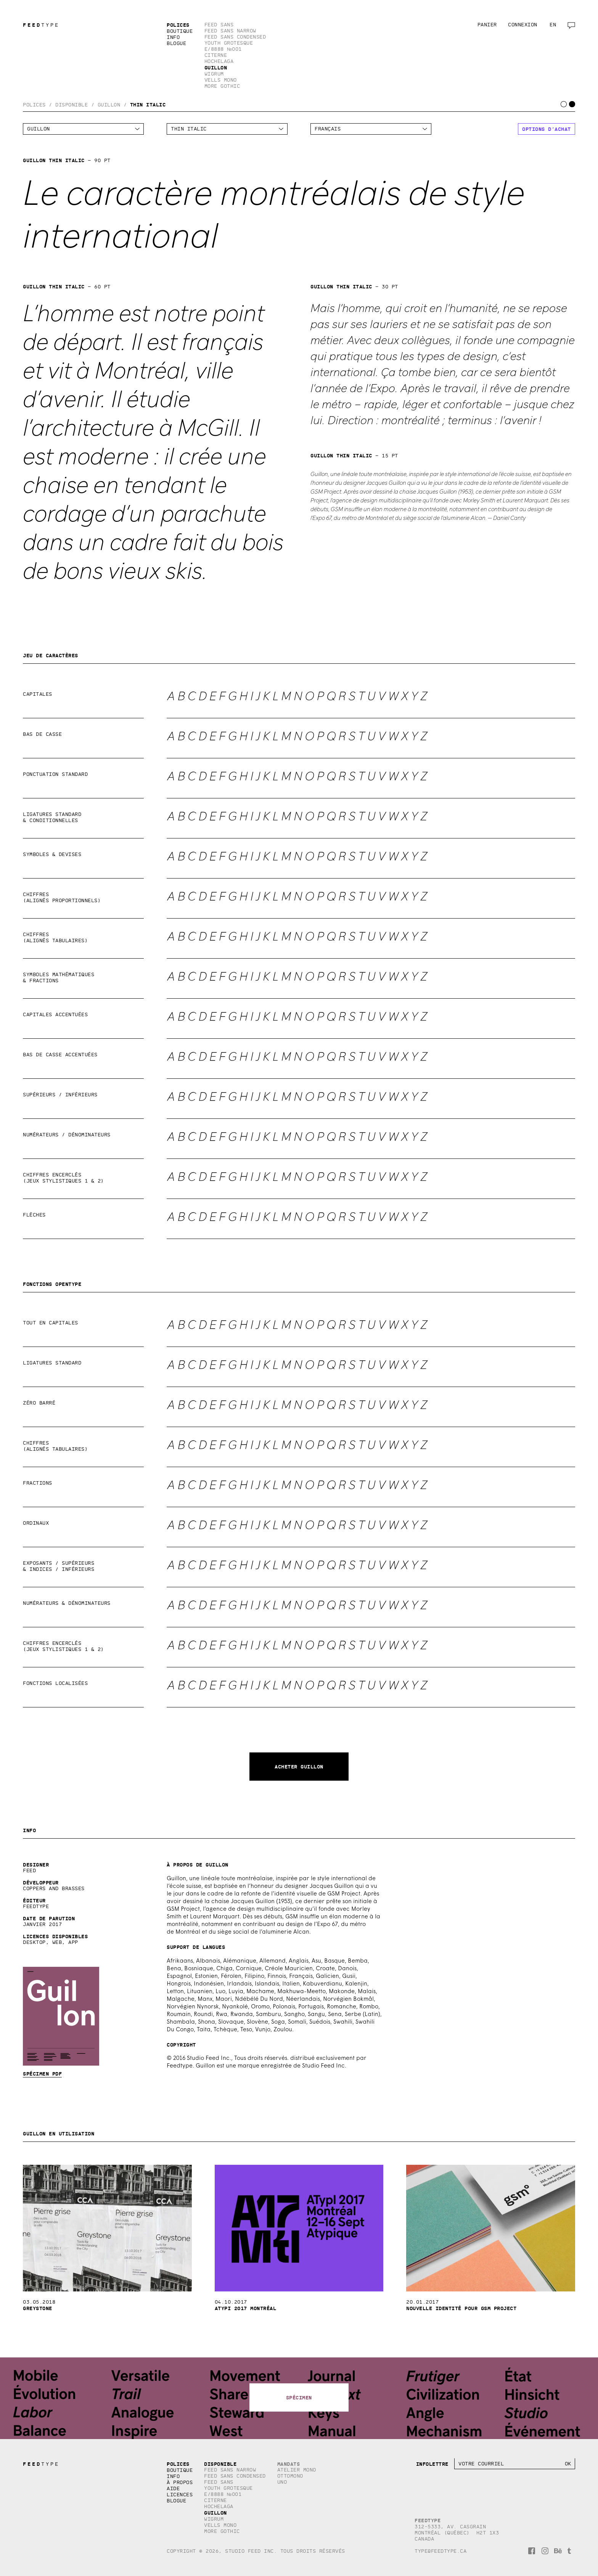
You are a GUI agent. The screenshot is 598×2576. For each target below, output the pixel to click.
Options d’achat (546, 129)
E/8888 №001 (223, 49)
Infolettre (432, 2464)
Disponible (71, 105)
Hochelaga (219, 61)
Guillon (215, 67)
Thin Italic (148, 104)
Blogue (176, 43)
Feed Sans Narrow (230, 31)
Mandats (288, 2464)
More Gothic (222, 86)
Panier (487, 24)
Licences (180, 2494)
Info (173, 37)
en (553, 24)
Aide (173, 2488)
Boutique (180, 31)
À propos (180, 2482)
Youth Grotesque (228, 43)
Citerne (215, 55)
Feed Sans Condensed (235, 37)
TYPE (38, 25)
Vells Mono (220, 80)
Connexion (522, 24)
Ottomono (290, 2476)
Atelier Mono (296, 2470)
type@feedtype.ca (440, 2551)
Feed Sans (219, 24)
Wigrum (214, 74)
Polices (178, 25)
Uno (282, 2482)
